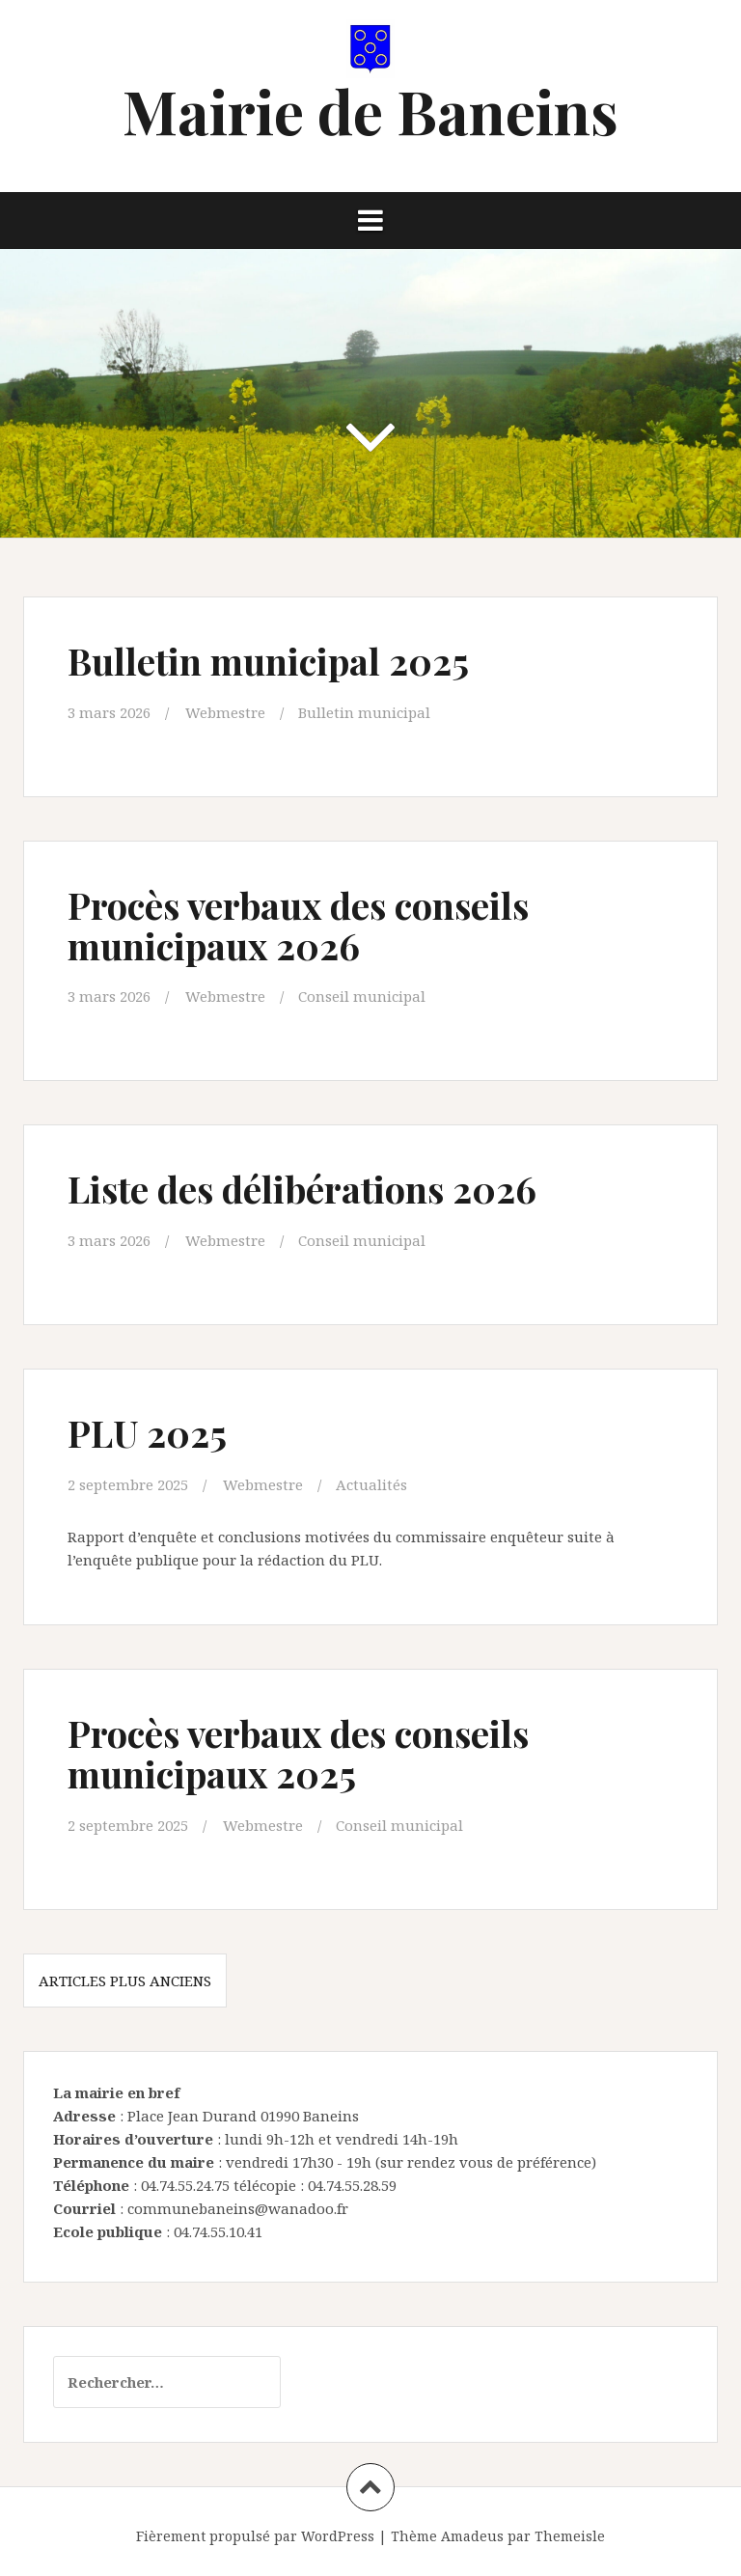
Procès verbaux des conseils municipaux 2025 (298, 1753)
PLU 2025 (147, 1432)
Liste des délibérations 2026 (302, 1188)
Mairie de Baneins (370, 110)
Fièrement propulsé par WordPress (255, 2536)
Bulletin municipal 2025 (268, 660)
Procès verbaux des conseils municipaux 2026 (298, 925)
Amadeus (472, 2536)
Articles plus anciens (125, 1980)
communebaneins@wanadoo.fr (237, 2208)
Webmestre (225, 712)
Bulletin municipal (364, 712)
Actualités (371, 1484)
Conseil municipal (361, 996)
